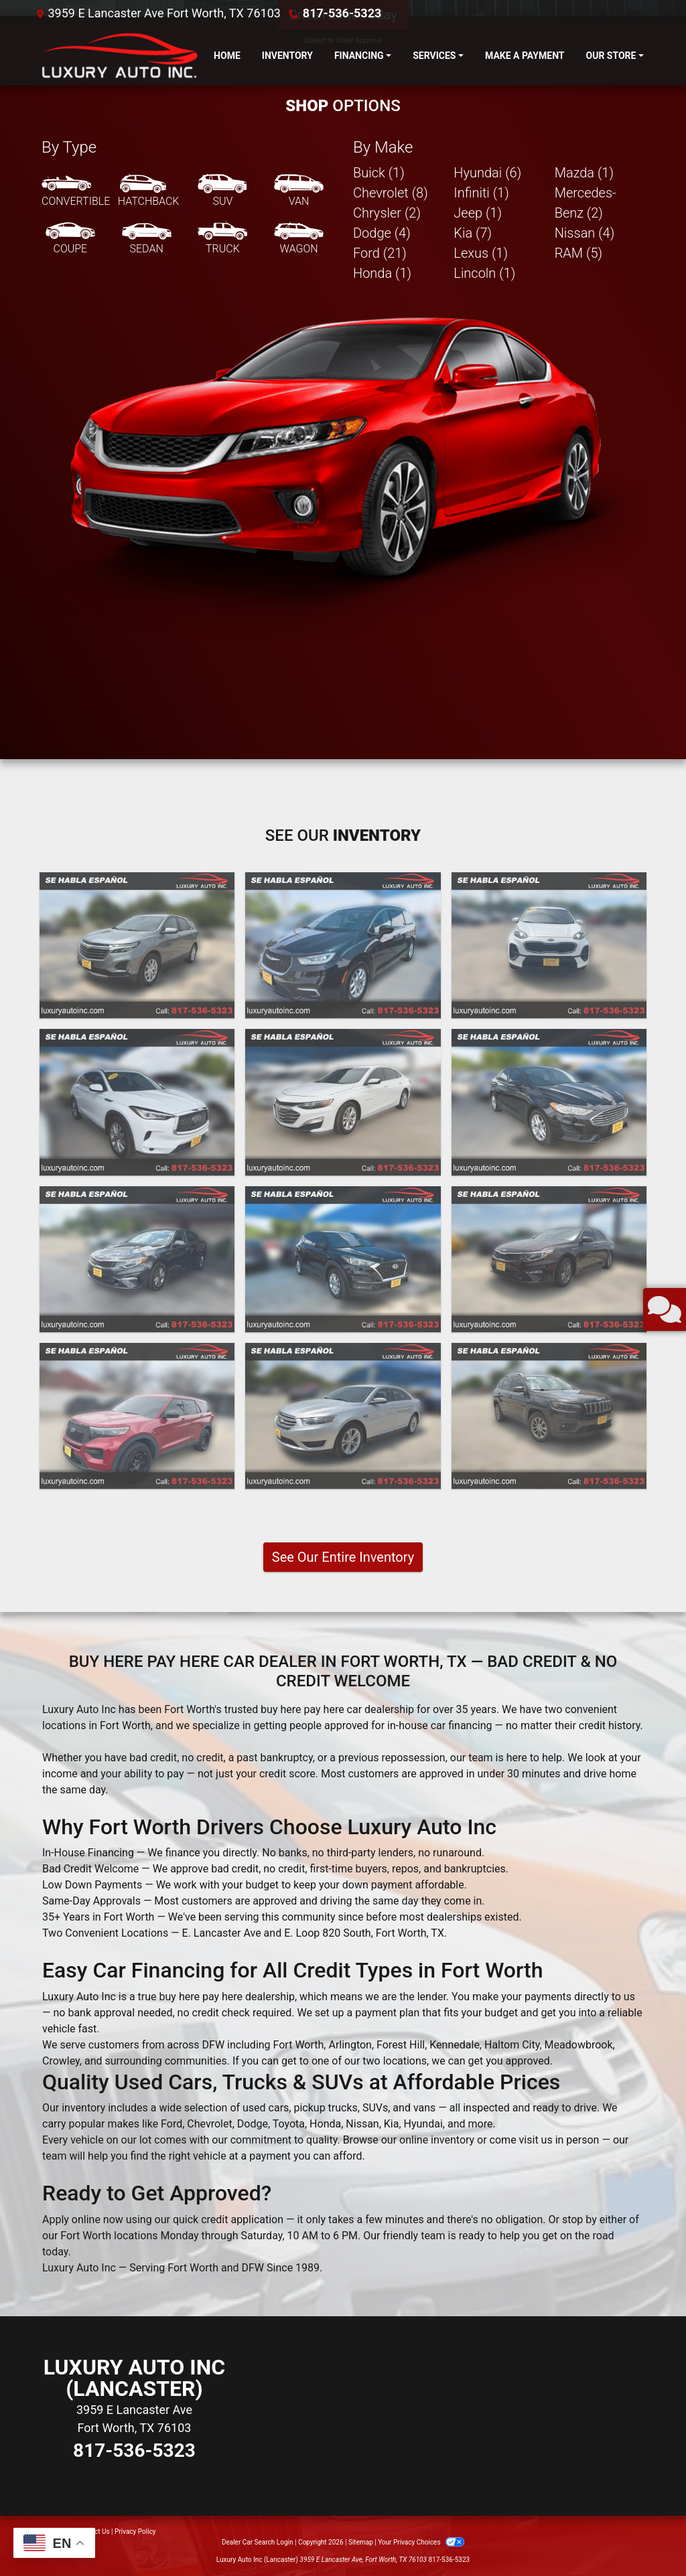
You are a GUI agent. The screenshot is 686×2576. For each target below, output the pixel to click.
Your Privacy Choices (421, 2542)
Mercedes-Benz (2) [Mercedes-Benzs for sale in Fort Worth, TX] (585, 203)
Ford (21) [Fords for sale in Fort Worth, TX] (380, 253)
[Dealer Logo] (117, 56)
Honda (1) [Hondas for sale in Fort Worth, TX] (382, 273)
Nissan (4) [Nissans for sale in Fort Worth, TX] (585, 233)
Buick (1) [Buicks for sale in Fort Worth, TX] (379, 173)
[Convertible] (76, 191)
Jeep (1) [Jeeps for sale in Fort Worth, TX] (478, 213)
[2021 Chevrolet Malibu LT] (342, 1102)
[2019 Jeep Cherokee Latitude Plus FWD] (549, 1416)
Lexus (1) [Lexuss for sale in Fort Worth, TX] (481, 253)
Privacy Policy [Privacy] (135, 2531)
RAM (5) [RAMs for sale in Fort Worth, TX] (578, 253)
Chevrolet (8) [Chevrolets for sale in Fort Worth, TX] (390, 193)
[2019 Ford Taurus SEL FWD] (342, 1416)
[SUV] (222, 191)
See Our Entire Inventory (343, 1557)
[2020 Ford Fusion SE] (549, 1102)
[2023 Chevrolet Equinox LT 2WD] (137, 945)
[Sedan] (147, 239)
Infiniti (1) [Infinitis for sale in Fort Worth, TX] (481, 193)
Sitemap (360, 2542)
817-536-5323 (342, 13)
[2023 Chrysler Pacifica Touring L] (342, 945)
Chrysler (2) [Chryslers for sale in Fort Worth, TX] (387, 213)
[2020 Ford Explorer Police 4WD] (137, 1416)
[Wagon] (299, 239)
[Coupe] (70, 239)
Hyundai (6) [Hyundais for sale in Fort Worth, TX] (487, 173)
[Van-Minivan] (299, 191)
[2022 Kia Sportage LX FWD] (549, 945)
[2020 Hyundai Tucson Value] (342, 1259)
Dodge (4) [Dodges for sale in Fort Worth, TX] (382, 233)
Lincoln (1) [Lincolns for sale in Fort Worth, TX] (484, 273)
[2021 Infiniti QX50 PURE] (137, 1102)
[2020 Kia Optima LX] (137, 1259)
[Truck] (222, 239)
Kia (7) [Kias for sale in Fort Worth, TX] (473, 233)
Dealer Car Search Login (257, 2542)
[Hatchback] (149, 191)
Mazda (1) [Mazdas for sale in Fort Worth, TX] (584, 173)
